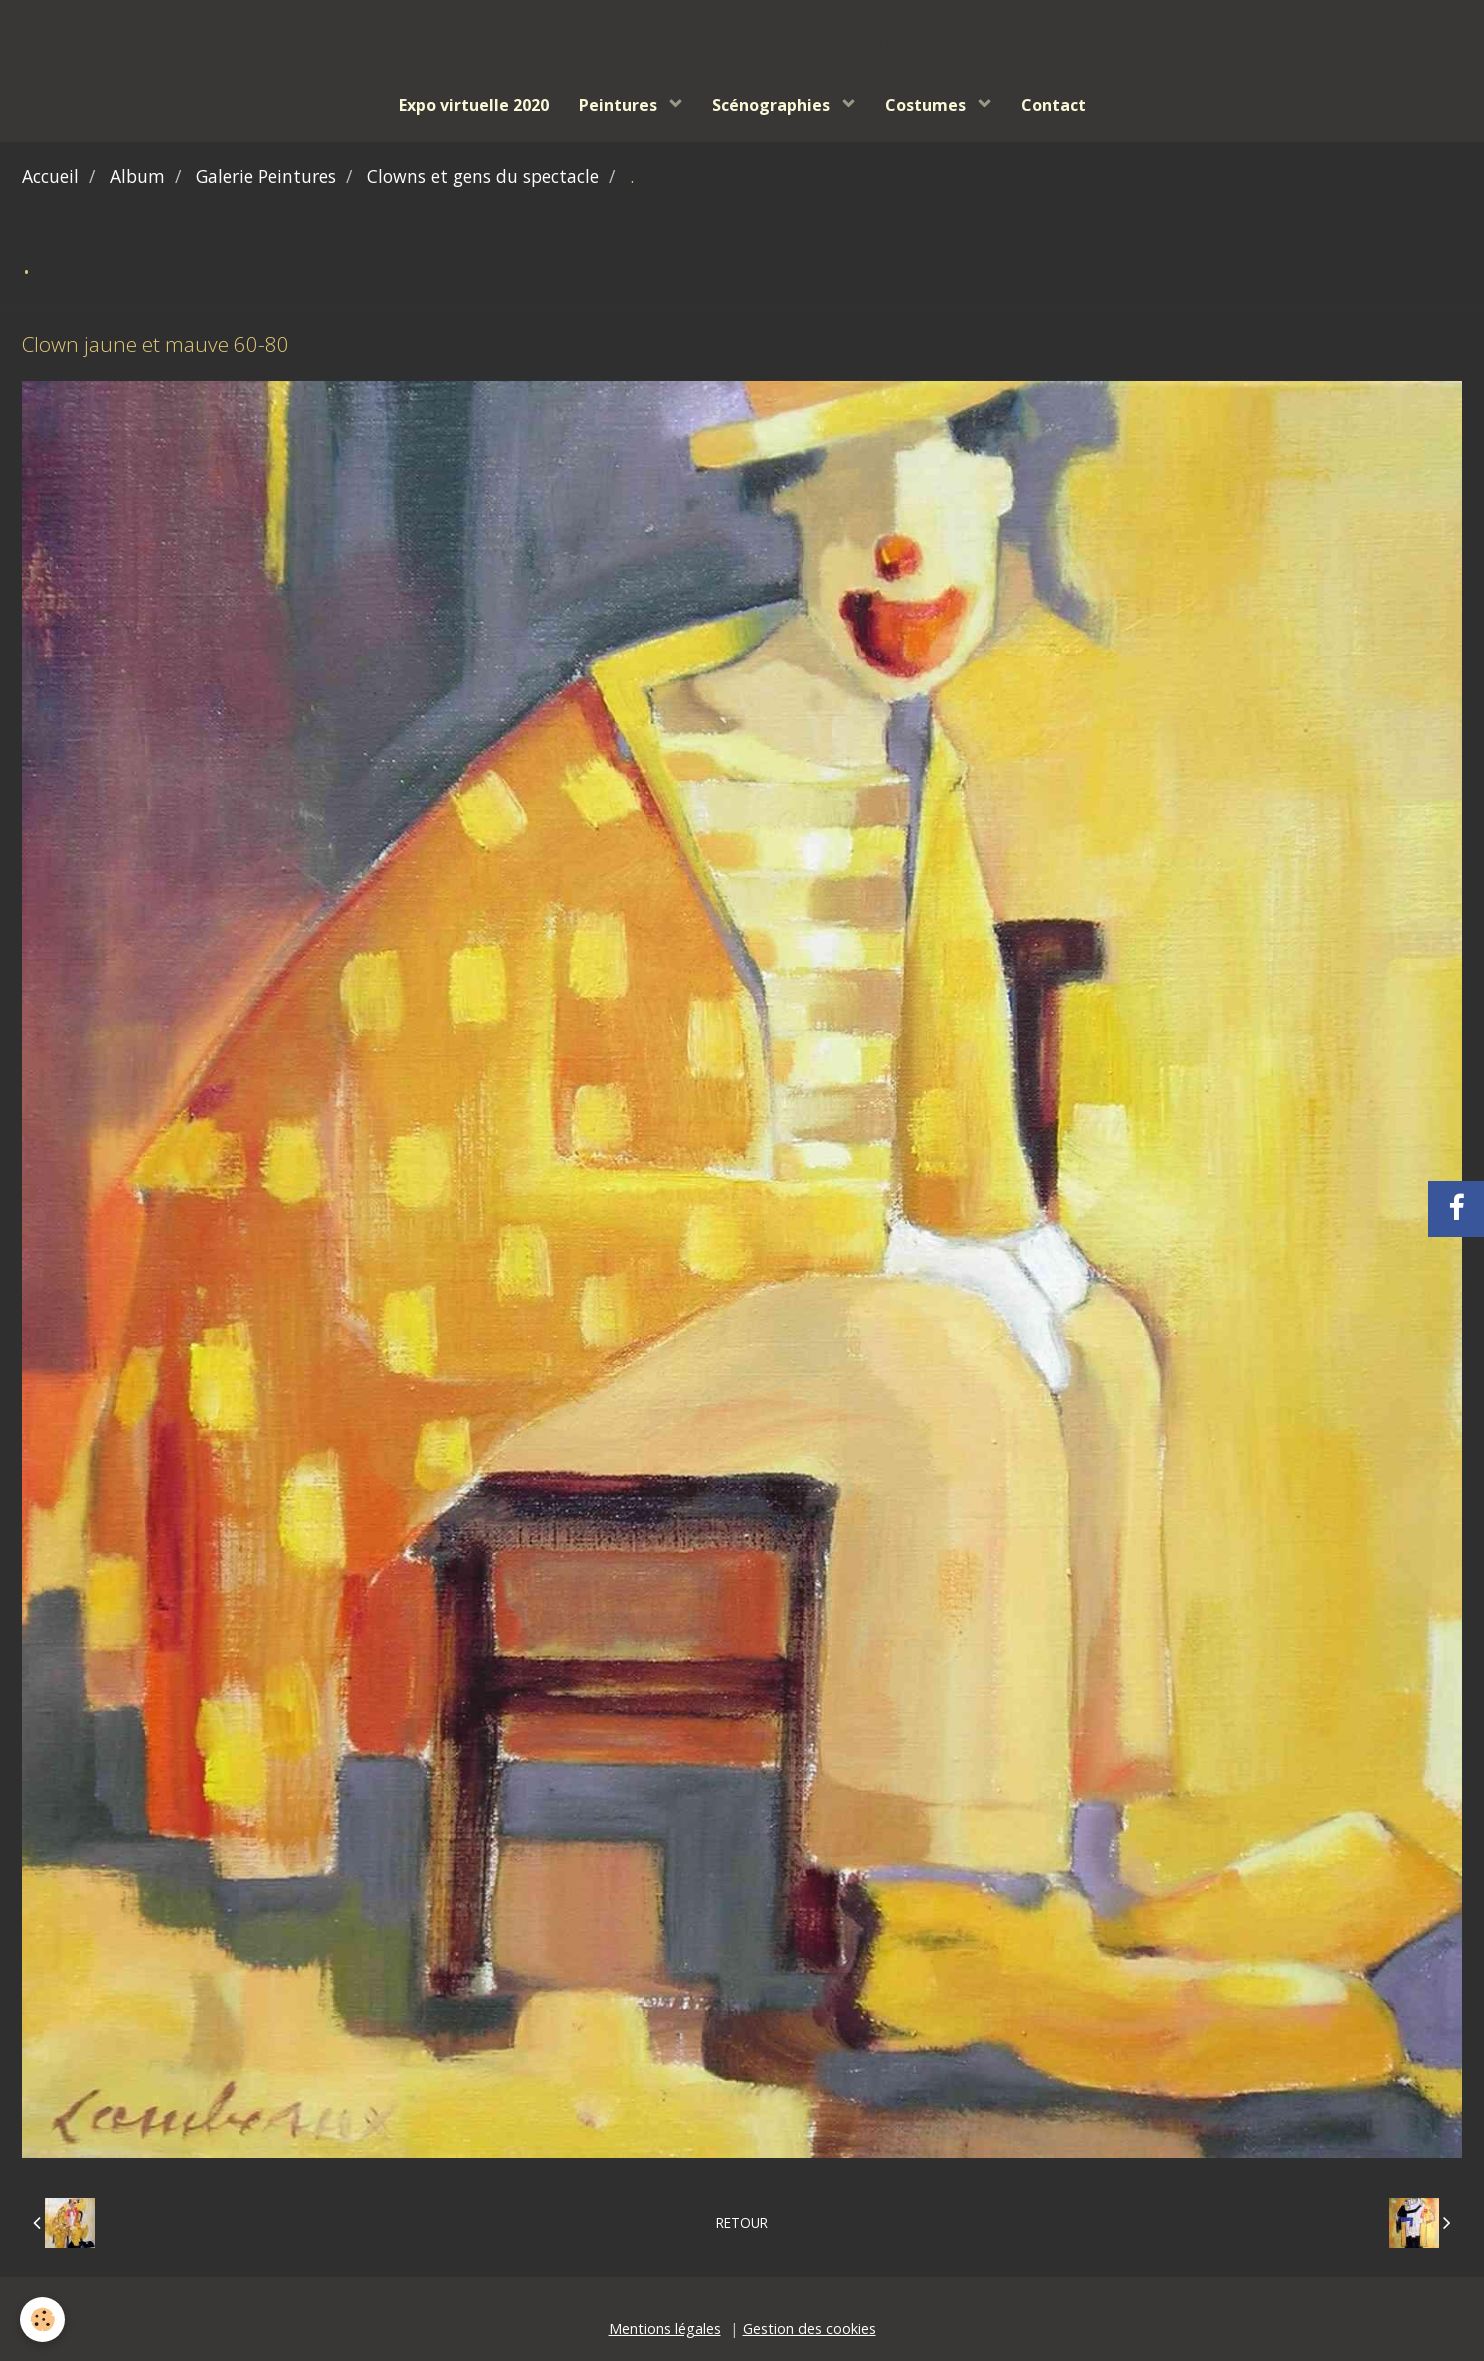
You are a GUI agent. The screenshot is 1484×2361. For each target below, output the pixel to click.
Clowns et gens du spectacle (483, 176)
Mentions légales (665, 2328)
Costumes (927, 105)
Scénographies (773, 105)
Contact (1053, 105)
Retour (742, 2222)
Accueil (50, 176)
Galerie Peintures (266, 176)
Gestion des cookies (809, 2328)
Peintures (620, 105)
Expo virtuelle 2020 (474, 105)
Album (137, 176)
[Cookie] (42, 2319)
